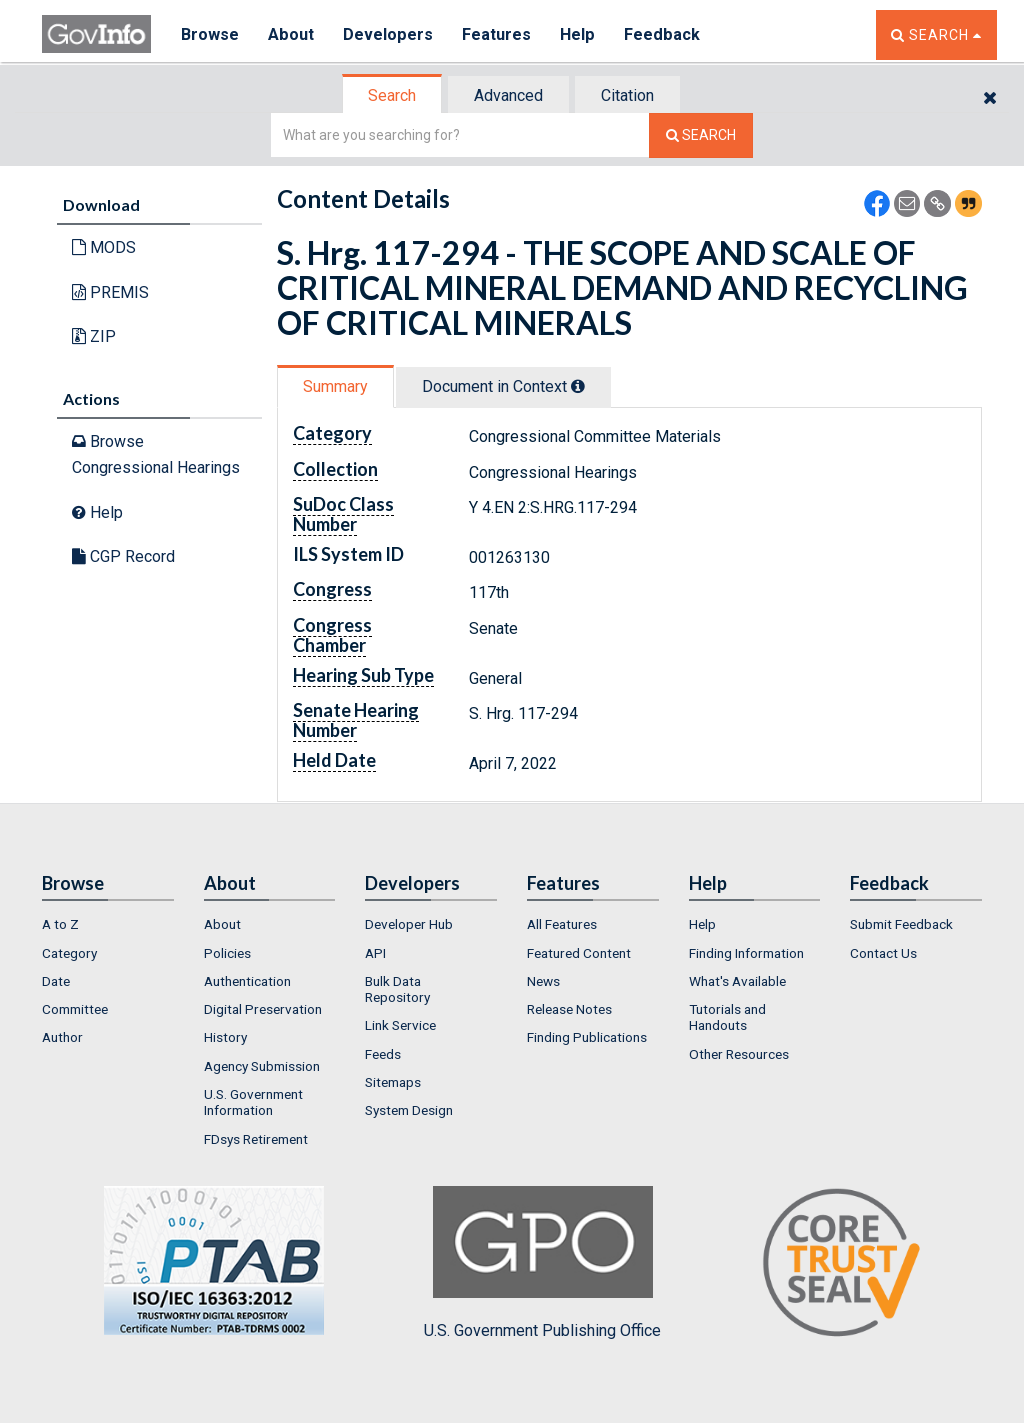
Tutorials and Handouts (727, 1017)
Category (69, 953)
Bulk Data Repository (397, 989)
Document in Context (503, 386)
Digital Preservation (263, 1009)
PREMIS (110, 292)
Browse (210, 34)
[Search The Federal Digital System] (701, 135)
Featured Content (579, 953)
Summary (335, 386)
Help (579, 34)
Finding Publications (587, 1037)
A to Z (60, 924)
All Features (562, 924)
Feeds (383, 1054)
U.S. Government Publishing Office (542, 1263)
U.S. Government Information (253, 1102)
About (291, 34)
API (375, 953)
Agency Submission (262, 1066)
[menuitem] (108, 924)
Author (62, 1037)
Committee (75, 1009)
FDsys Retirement (256, 1139)
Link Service (400, 1025)
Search (392, 95)
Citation (627, 95)
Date (56, 981)
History (225, 1037)
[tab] (393, 95)
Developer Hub (409, 924)
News (543, 981)
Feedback (663, 34)
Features (497, 34)
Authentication (247, 981)
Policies (227, 953)
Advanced (508, 95)
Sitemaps (393, 1082)
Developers (388, 34)
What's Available (737, 981)
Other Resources (739, 1054)
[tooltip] (578, 386)
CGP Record (123, 556)
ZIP (94, 336)
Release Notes (569, 1009)
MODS (104, 247)
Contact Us (883, 953)
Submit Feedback (901, 924)
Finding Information (746, 953)
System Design (409, 1110)
